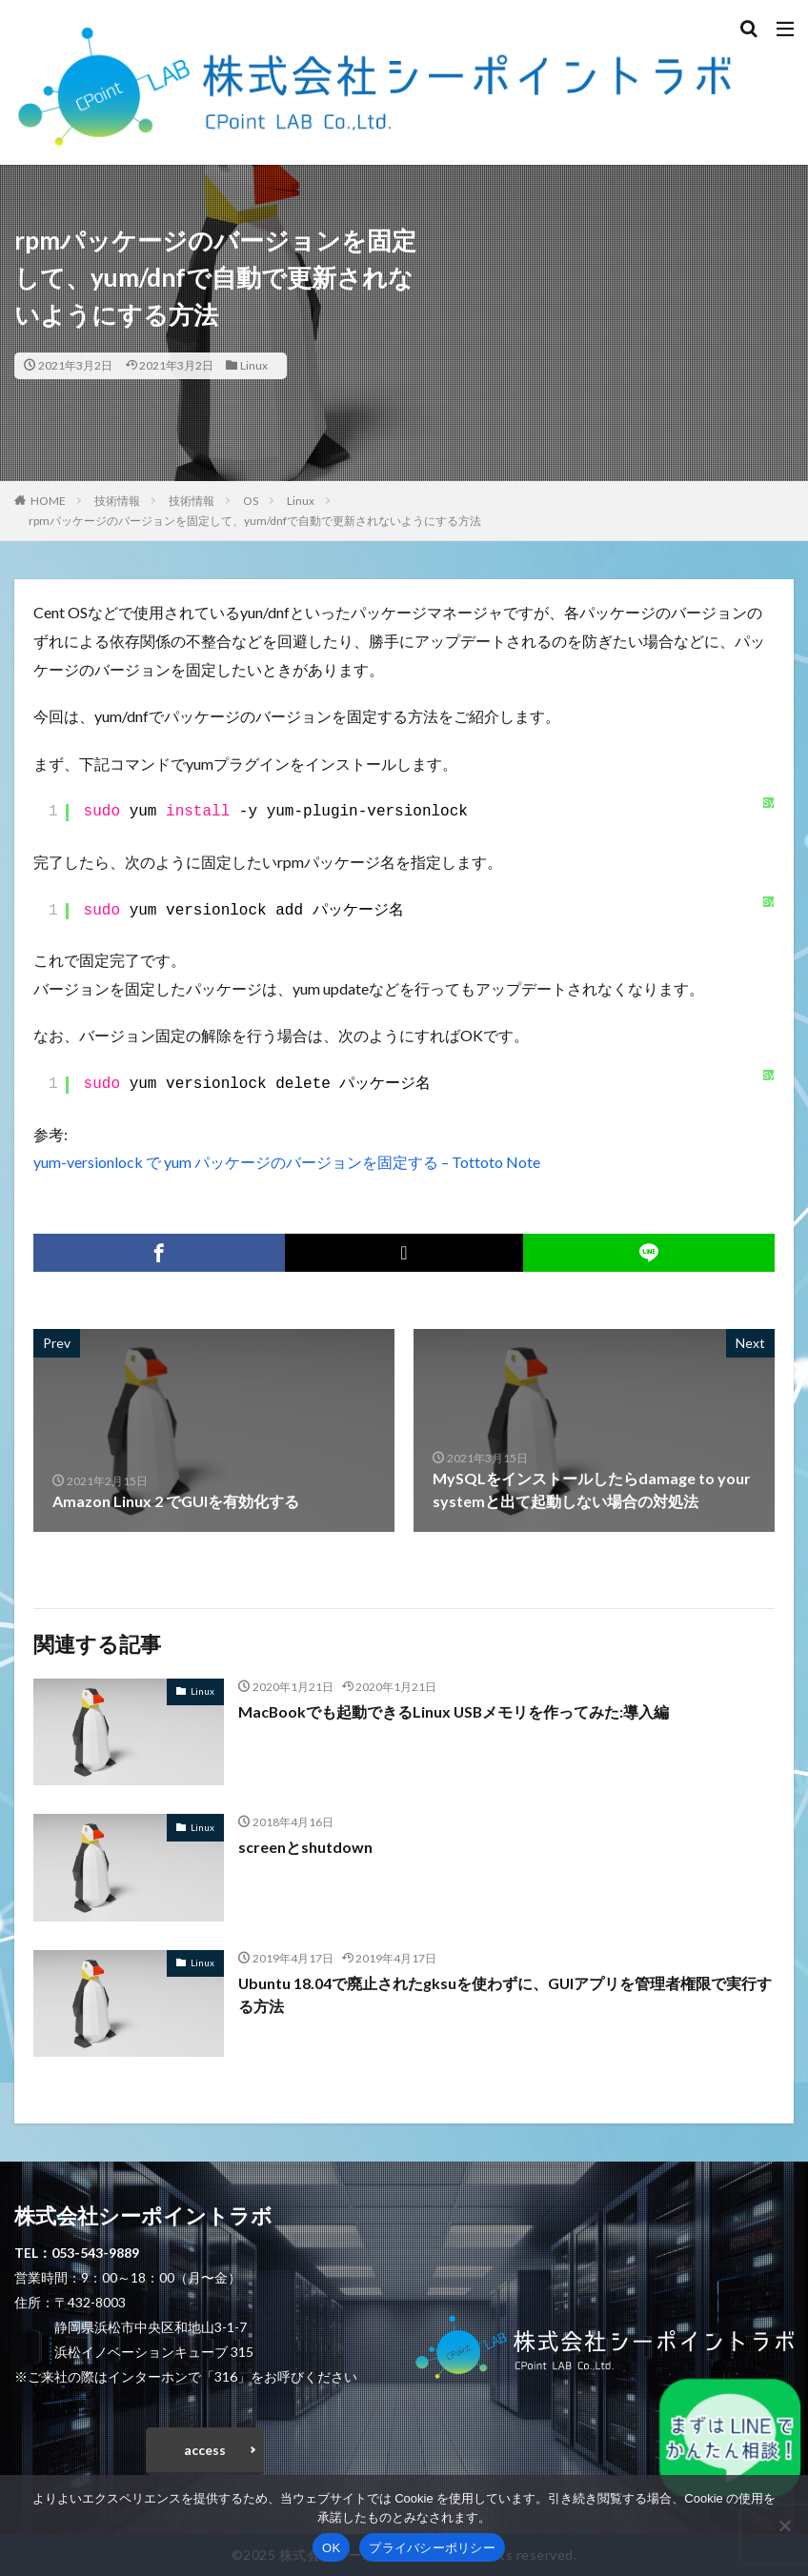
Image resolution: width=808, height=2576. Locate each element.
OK (331, 2548)
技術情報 (117, 500)
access (205, 2450)
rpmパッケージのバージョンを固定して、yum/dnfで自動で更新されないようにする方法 (255, 520)
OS (250, 500)
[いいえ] (784, 2525)
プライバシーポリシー (432, 2548)
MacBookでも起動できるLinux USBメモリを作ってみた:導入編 (455, 1711)
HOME (48, 500)
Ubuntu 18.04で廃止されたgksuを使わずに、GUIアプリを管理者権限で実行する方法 (506, 1994)
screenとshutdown (305, 1847)
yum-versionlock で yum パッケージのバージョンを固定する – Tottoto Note (286, 1162)
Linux (254, 365)
